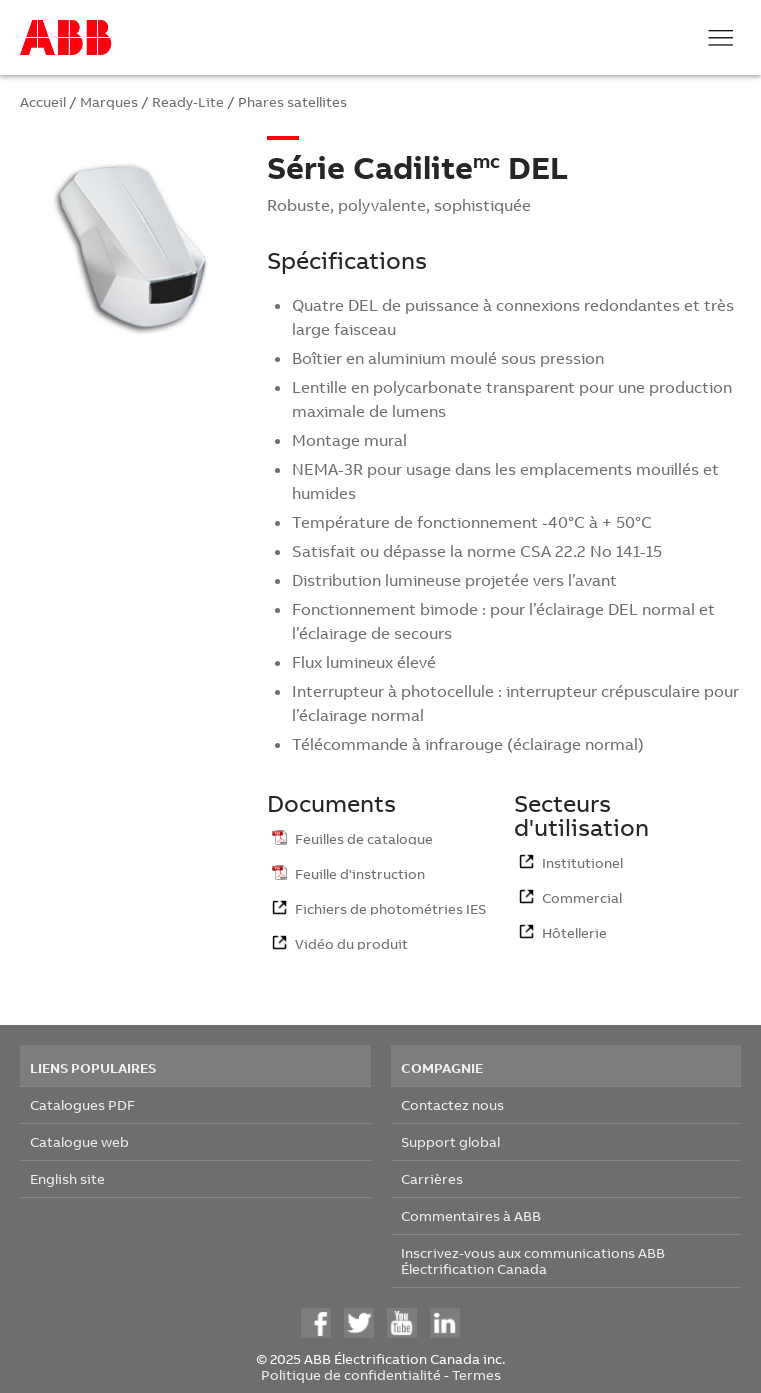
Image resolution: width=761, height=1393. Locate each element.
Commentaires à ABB (471, 1215)
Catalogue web (79, 1141)
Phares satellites (292, 101)
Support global (450, 1141)
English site (67, 1178)
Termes (476, 1374)
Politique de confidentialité (351, 1374)
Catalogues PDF (82, 1104)
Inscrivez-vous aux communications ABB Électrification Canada (533, 1260)
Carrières (432, 1178)
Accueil (43, 101)
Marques (109, 101)
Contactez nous (452, 1104)
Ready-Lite (188, 101)
